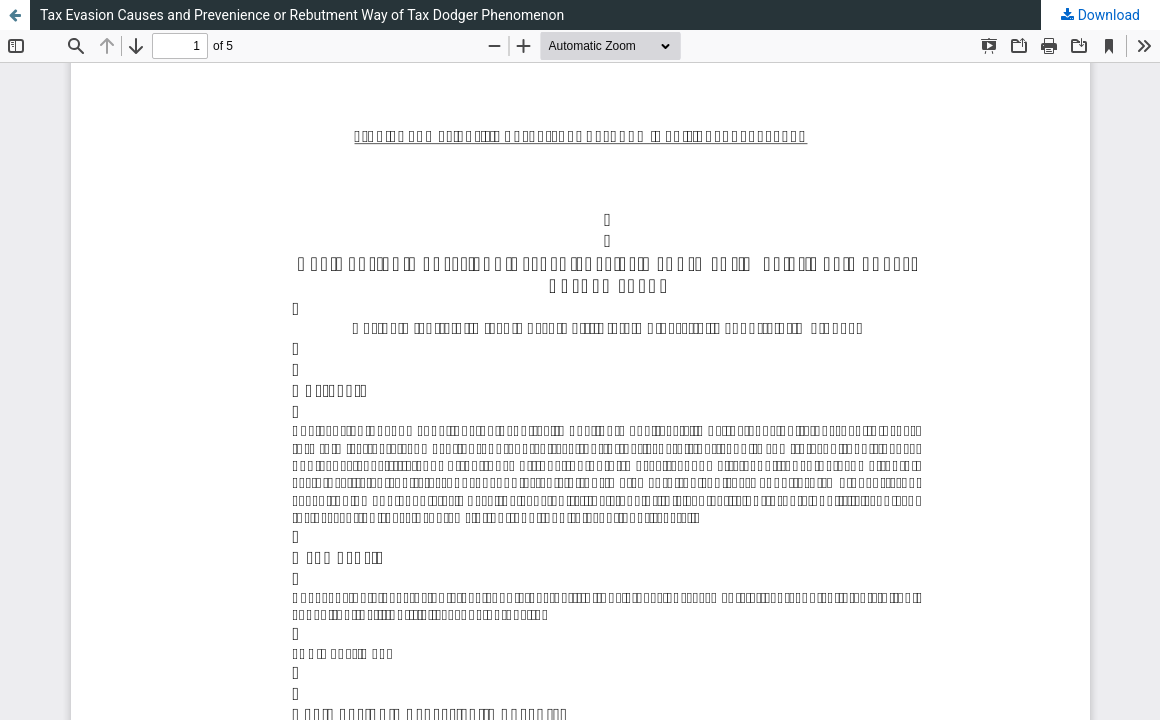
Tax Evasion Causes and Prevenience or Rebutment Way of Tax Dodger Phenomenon (302, 15)
